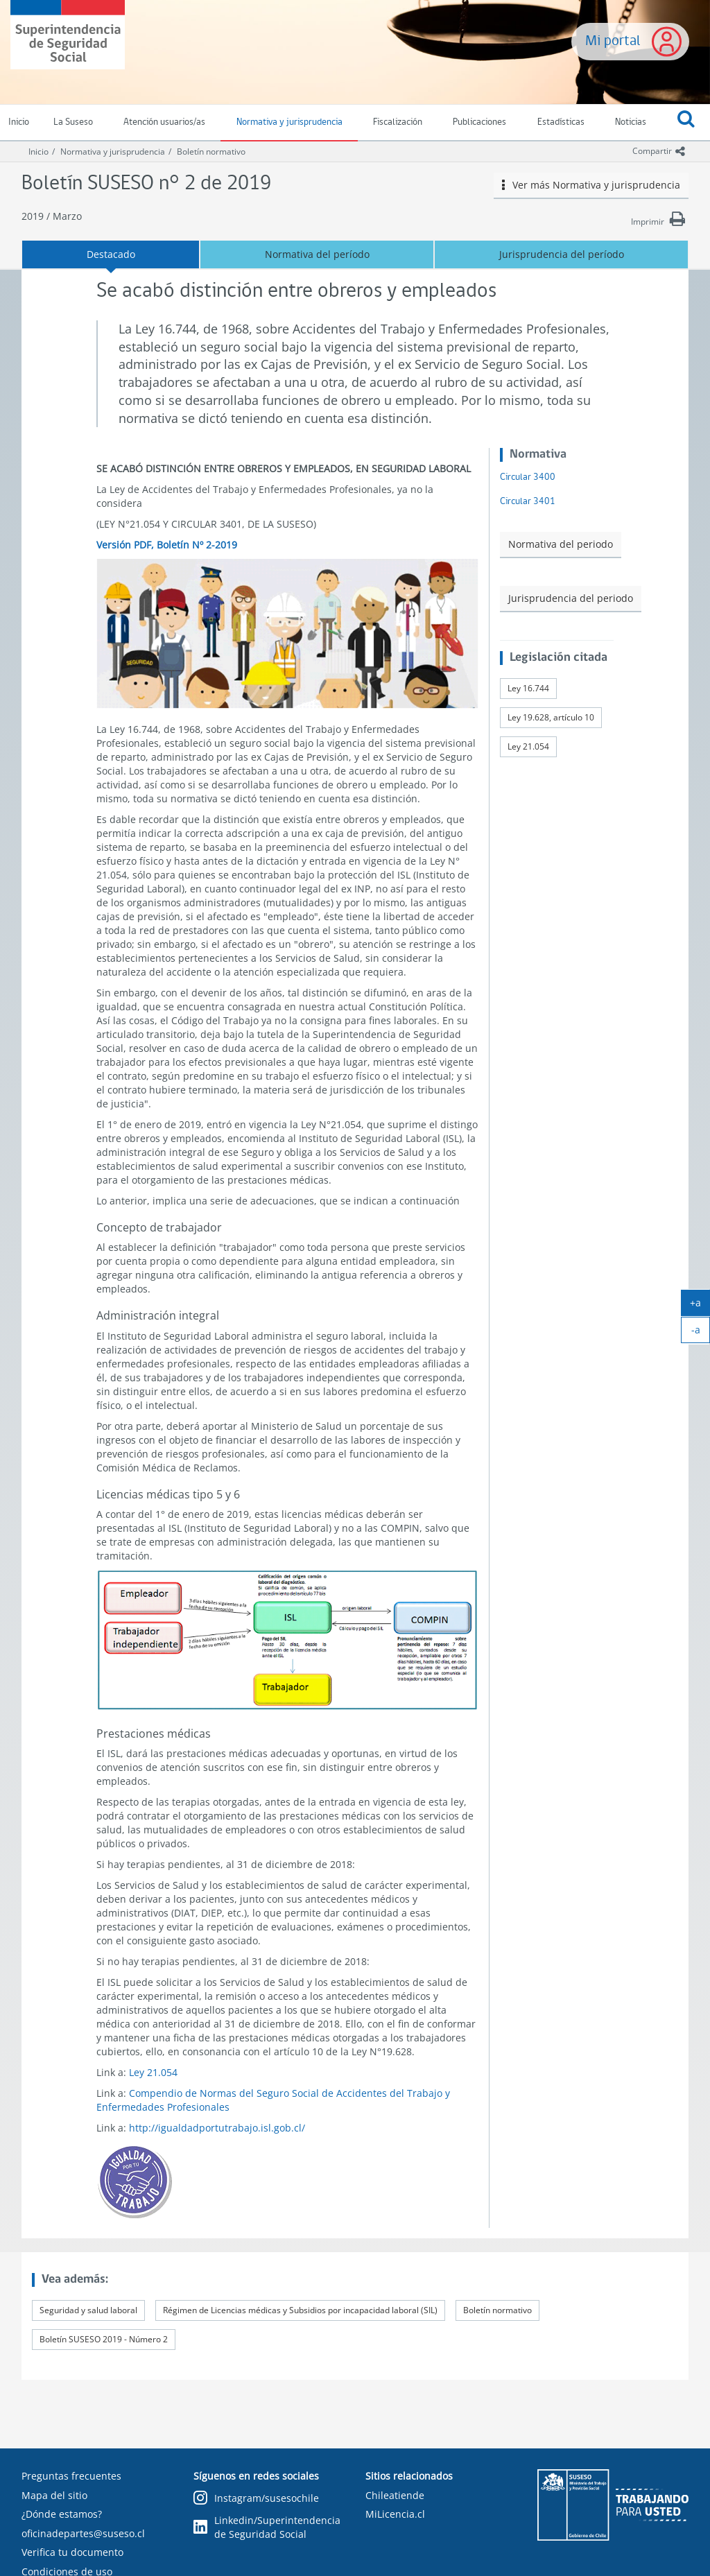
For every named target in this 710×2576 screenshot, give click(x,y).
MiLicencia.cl (395, 2514)
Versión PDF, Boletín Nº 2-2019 (166, 544)
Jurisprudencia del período (561, 254)
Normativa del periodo (560, 544)
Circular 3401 (527, 501)
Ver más (591, 185)
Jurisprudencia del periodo (570, 598)
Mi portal (613, 41)
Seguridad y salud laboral (88, 2310)
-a (701, 1332)
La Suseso (73, 122)
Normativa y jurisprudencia (289, 122)
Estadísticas (561, 122)
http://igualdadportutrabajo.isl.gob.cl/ (217, 2127)
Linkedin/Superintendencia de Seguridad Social (266, 2527)
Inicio (38, 151)
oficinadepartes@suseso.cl (83, 2533)
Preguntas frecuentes (71, 2475)
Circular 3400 (527, 477)
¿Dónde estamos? (61, 2514)
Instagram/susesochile (256, 2499)
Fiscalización (397, 122)
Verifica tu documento (72, 2552)
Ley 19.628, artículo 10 (551, 717)
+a (700, 1305)
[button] (686, 123)
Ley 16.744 (528, 688)
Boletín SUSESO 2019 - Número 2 (104, 2339)
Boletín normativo (211, 151)
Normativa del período (317, 254)
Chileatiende (394, 2495)
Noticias (630, 122)
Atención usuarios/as (164, 122)
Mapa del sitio (54, 2495)
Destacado (111, 254)
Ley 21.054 (153, 2072)
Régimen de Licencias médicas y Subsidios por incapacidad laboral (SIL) (300, 2310)
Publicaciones (479, 122)
